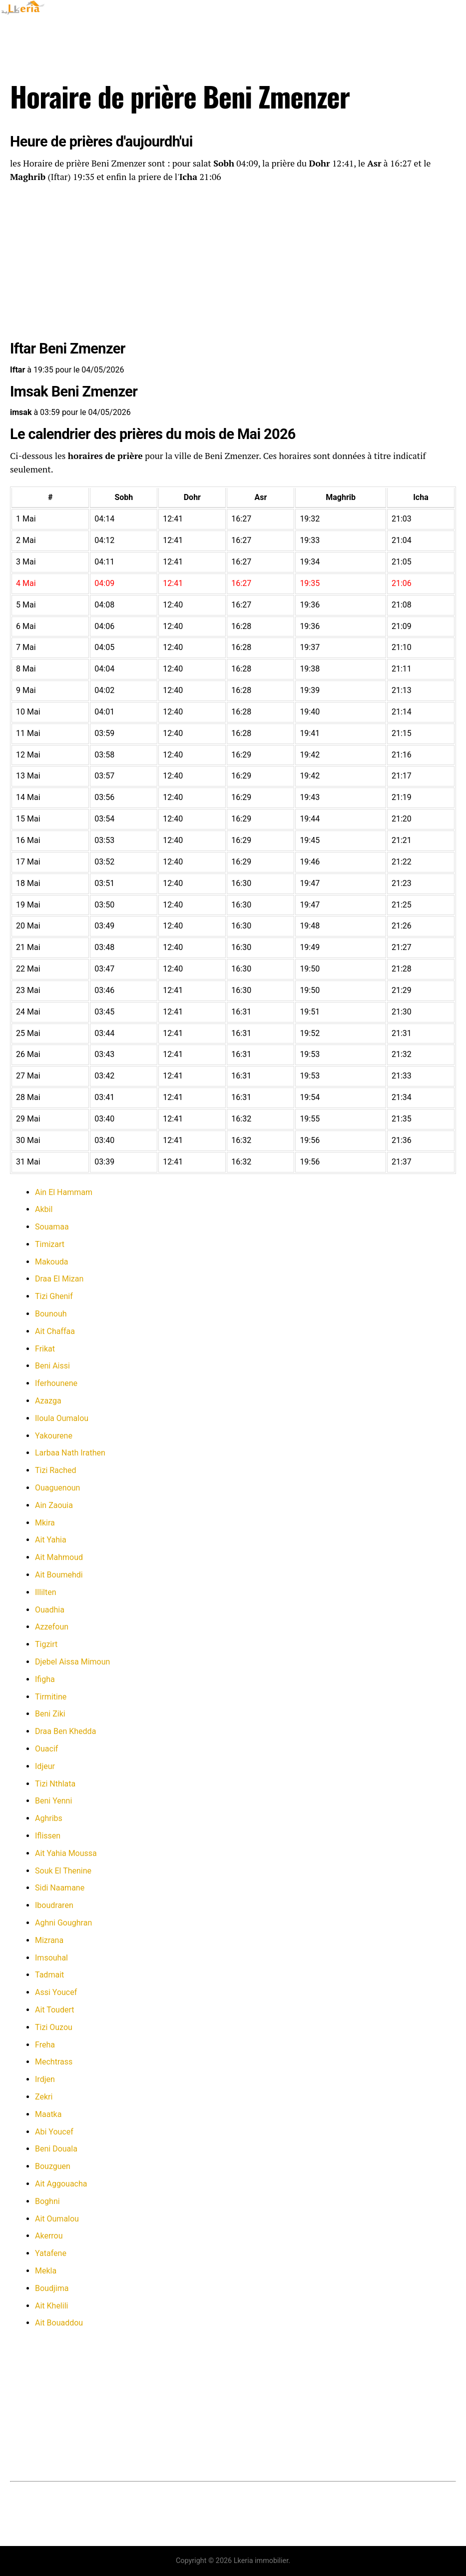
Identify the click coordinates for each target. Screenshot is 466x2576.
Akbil (43, 1209)
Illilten (45, 1592)
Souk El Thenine (63, 1871)
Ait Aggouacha (61, 2183)
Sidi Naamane (59, 1887)
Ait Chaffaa (55, 1331)
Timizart (49, 1244)
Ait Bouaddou (59, 2323)
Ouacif (46, 1749)
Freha (45, 2045)
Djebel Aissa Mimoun (72, 1661)
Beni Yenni (53, 1801)
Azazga (48, 1401)
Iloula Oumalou (61, 1418)
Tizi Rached (55, 1470)
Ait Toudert (54, 2009)
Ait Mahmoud (59, 1557)
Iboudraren (54, 1905)
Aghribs (48, 1818)
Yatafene (50, 2253)
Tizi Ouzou (53, 2027)
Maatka (48, 2114)
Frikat (45, 1349)
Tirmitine (50, 1697)
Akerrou (49, 2235)
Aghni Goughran (63, 1923)
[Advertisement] (233, 264)
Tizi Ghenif (54, 1296)
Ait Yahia (50, 1539)
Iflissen (47, 1835)
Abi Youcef (54, 2131)
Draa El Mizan (59, 1279)
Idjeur (45, 1766)
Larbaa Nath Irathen (70, 1453)
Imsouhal (51, 1957)
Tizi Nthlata (55, 1783)
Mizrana (49, 1940)
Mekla (45, 2271)
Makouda (51, 1261)
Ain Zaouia (54, 1505)
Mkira (45, 1523)
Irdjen (45, 2079)
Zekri (43, 2097)
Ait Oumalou (57, 2219)
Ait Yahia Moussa (66, 1853)
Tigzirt (46, 1644)
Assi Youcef (56, 1992)
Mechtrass (53, 2061)
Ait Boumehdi (59, 1575)
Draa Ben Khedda (65, 1731)
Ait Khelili (51, 2305)
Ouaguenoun (57, 1487)
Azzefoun (51, 1627)
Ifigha (45, 1679)
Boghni (47, 2201)
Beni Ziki (50, 1713)
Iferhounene (56, 1383)
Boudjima (51, 2288)
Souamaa (52, 1227)
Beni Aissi (52, 1365)
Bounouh (51, 1313)
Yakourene (53, 1435)
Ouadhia (49, 1609)
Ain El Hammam (63, 1192)
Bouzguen (52, 2166)
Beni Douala (56, 2149)
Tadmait (49, 1975)
